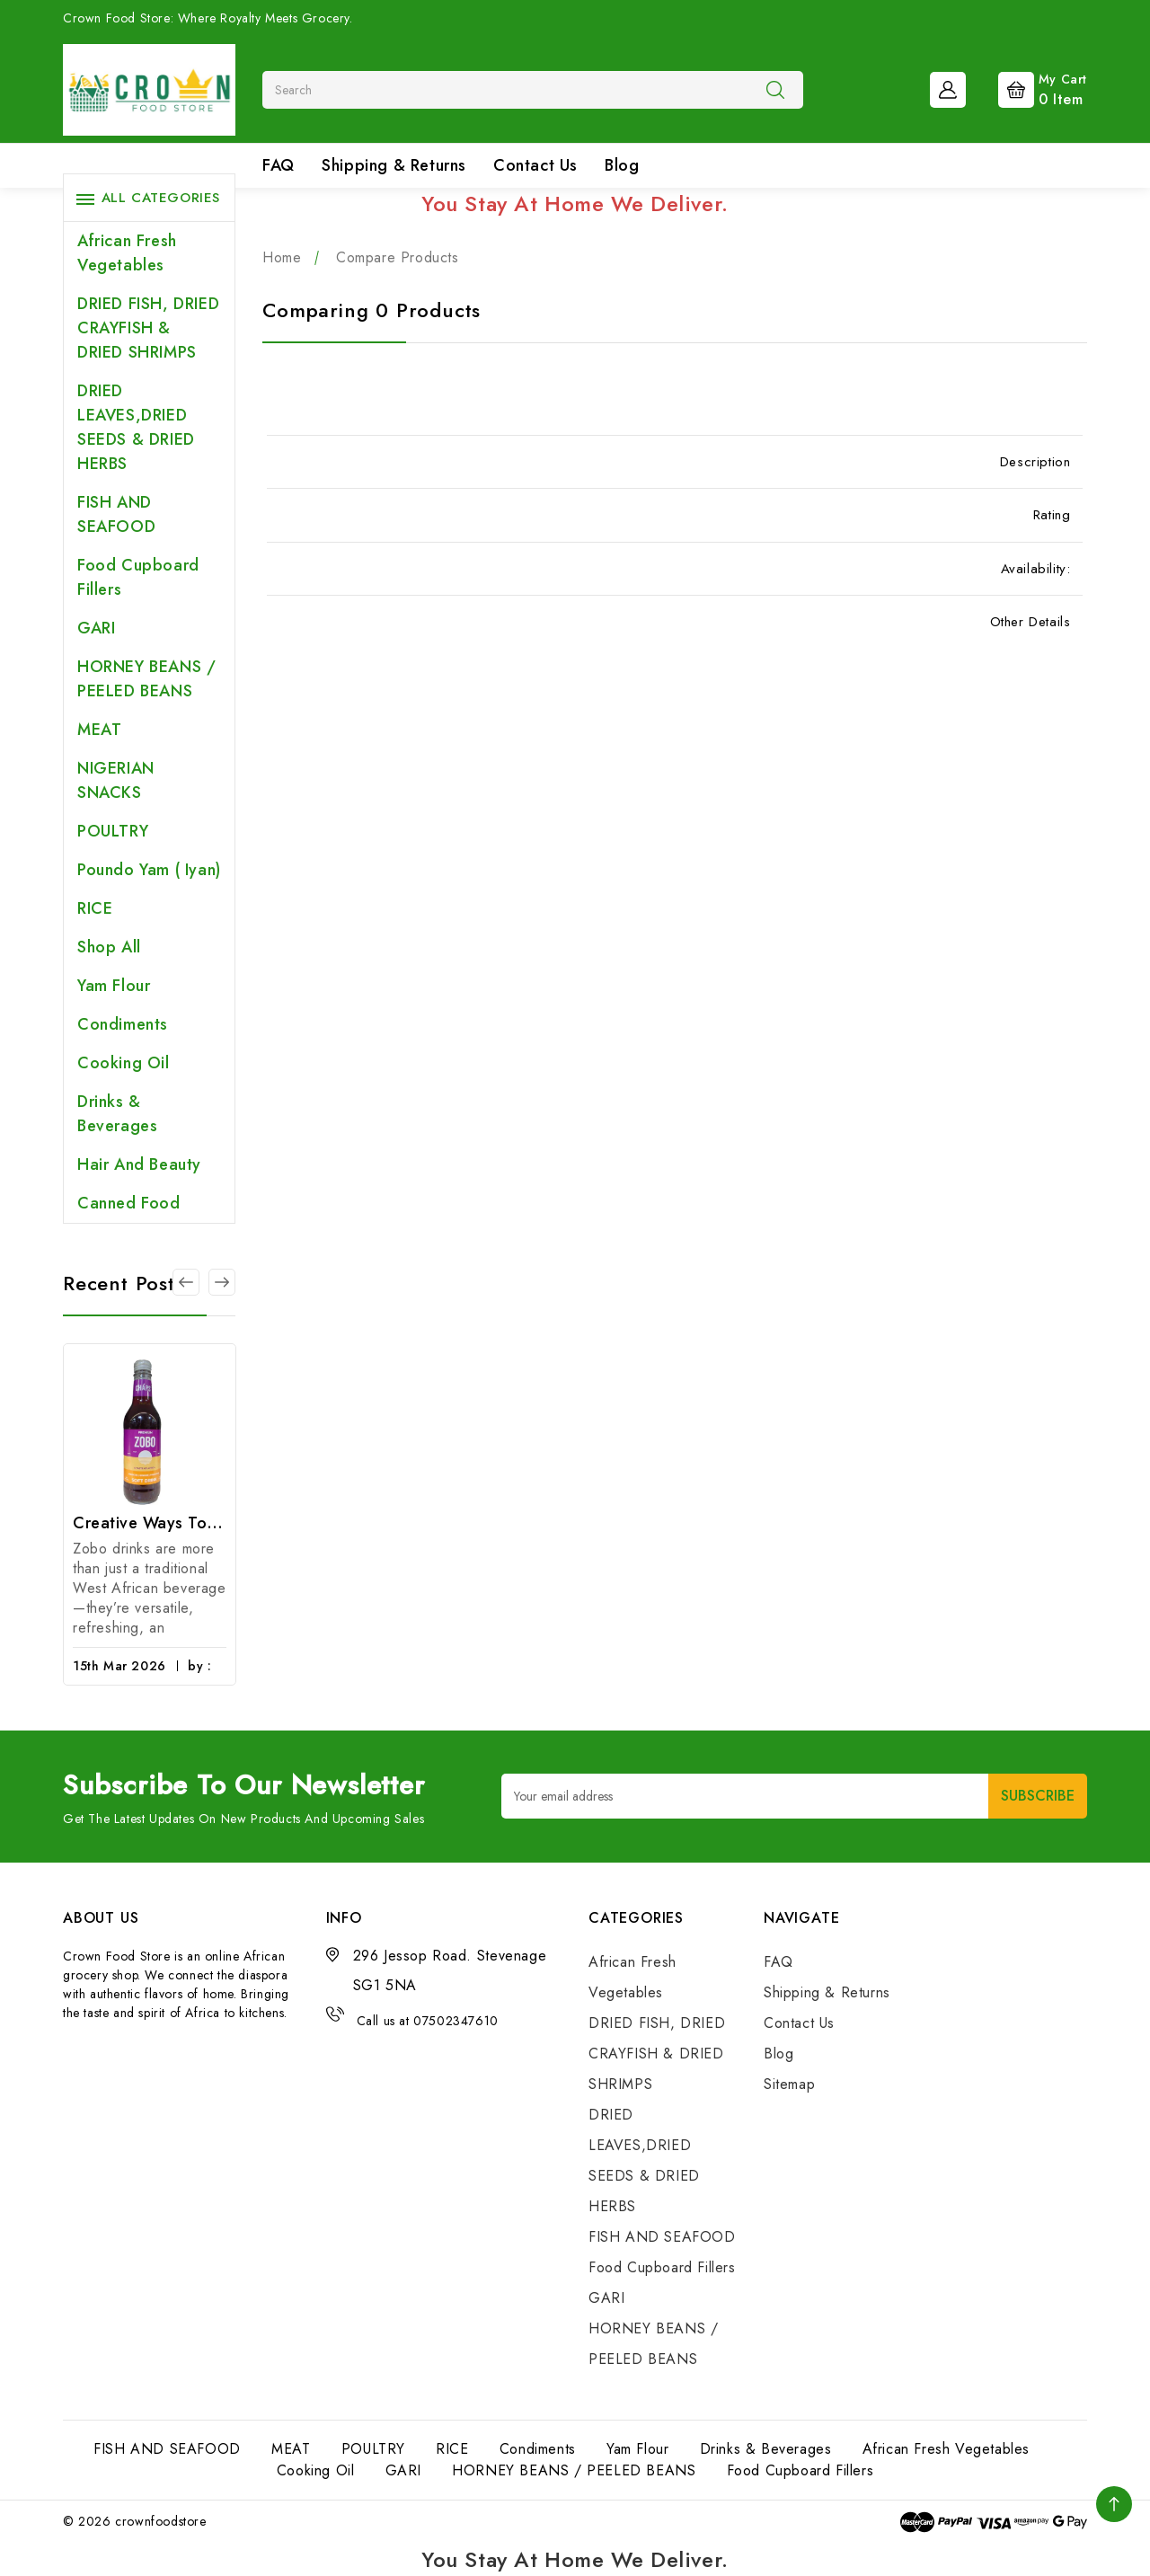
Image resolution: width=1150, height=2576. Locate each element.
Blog (622, 165)
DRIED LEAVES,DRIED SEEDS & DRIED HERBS (136, 427)
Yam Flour (113, 985)
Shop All (109, 947)
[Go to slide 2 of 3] (221, 1282)
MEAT (99, 729)
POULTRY (112, 831)
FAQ (278, 165)
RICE (94, 908)
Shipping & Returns (394, 165)
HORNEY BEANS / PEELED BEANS (146, 679)
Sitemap (789, 2084)
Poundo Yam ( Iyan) (149, 869)
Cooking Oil (123, 1063)
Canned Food (129, 1203)
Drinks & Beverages (117, 1114)
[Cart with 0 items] (1028, 88)
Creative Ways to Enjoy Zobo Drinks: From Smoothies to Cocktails (149, 1523)
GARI (96, 628)
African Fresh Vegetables (127, 253)
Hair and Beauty (139, 1164)
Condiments (122, 1024)
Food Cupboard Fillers (138, 577)
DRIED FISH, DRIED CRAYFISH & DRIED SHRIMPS (148, 328)
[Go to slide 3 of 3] (185, 1282)
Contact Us (535, 165)
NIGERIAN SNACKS (116, 780)
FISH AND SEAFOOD (116, 514)
